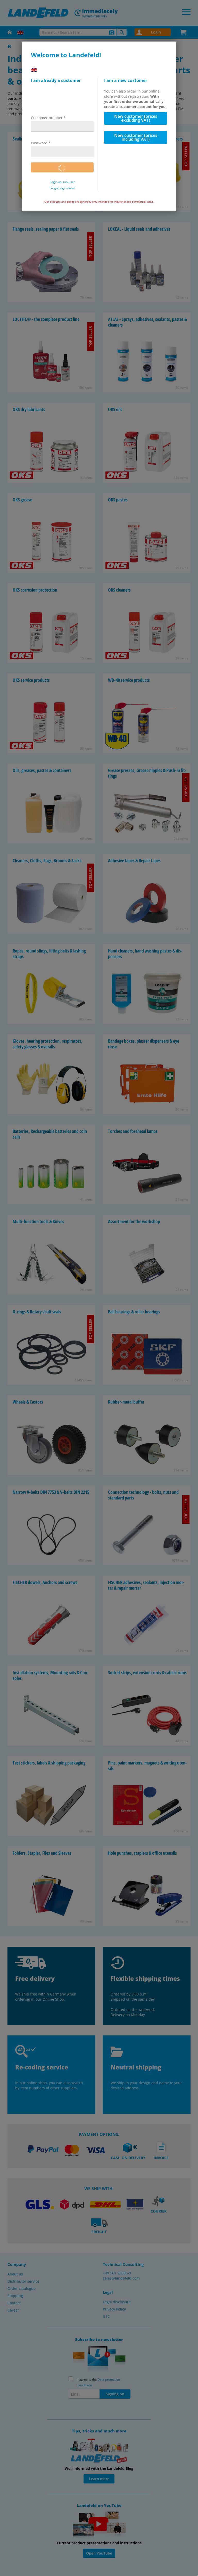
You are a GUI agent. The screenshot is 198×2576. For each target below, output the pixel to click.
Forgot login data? (62, 188)
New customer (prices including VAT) (135, 137)
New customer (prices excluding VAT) (135, 118)
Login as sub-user (62, 182)
